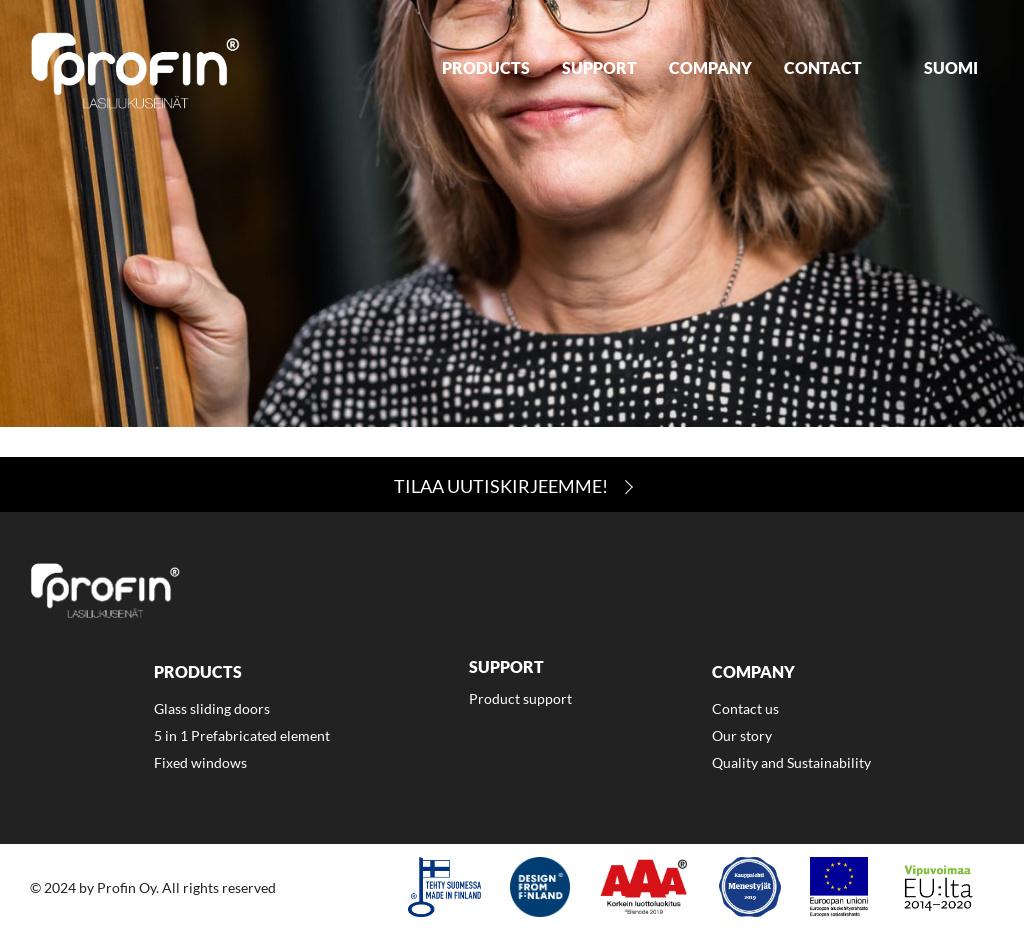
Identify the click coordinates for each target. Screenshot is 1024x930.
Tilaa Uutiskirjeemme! (501, 486)
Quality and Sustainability (791, 762)
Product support (520, 698)
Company (710, 67)
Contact (823, 67)
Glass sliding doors (212, 708)
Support (599, 67)
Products (486, 67)
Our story (742, 735)
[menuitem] (486, 70)
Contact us (745, 708)
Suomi (951, 67)
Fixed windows (200, 762)
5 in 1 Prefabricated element (242, 735)
